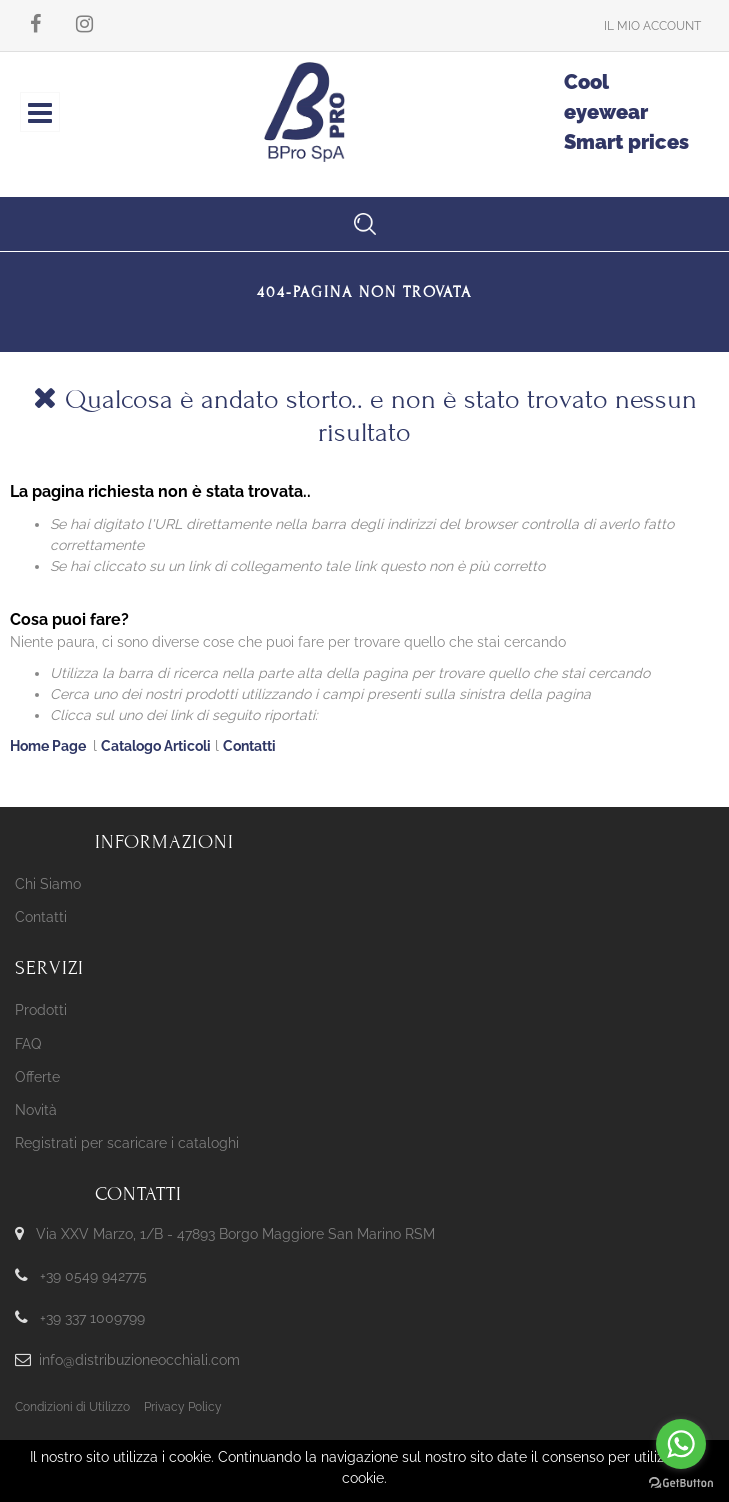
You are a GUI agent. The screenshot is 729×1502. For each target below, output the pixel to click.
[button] (652, 25)
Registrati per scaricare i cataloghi (127, 1143)
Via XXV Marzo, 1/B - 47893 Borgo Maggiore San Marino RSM (235, 1234)
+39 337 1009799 (92, 1318)
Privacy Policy (183, 1407)
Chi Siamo (48, 884)
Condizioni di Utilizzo (72, 1407)
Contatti (249, 746)
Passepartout (397, 1470)
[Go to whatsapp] (681, 1444)
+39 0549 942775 (93, 1276)
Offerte (37, 1077)
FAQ (28, 1044)
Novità (36, 1110)
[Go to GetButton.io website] (681, 1482)
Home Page (49, 746)
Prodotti (41, 1010)
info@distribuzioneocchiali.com (139, 1360)
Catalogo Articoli (156, 746)
